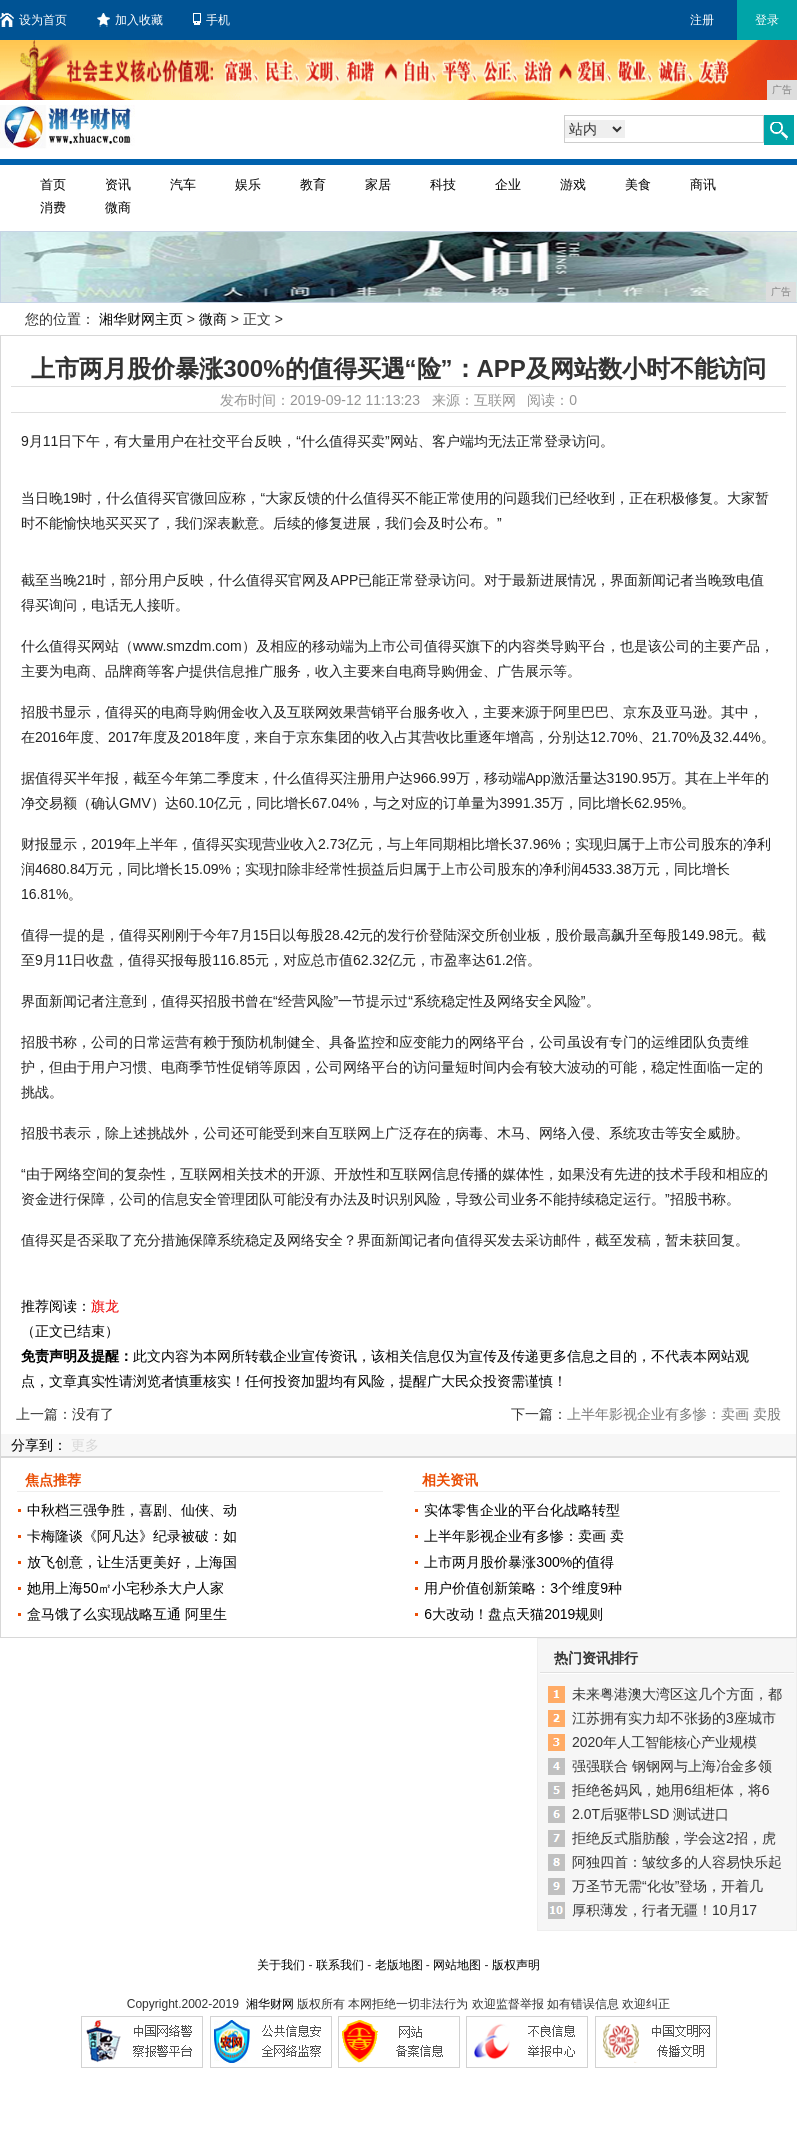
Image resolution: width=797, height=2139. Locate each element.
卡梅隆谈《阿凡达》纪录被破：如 (132, 1536)
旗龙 (105, 1306)
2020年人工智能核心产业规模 (664, 1742)
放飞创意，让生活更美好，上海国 (132, 1562)
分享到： (39, 1445)
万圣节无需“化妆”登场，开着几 (667, 1886)
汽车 (183, 184)
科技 (443, 184)
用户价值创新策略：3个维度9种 (523, 1588)
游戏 (573, 184)
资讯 (118, 184)
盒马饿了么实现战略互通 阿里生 (127, 1614)
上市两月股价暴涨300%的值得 (519, 1562)
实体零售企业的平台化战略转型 (522, 1510)
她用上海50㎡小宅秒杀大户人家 (126, 1588)
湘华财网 (270, 2004)
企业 (508, 184)
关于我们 (281, 1965)
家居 (378, 184)
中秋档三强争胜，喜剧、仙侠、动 (132, 1510)
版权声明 (516, 1965)
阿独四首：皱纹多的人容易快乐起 (677, 1862)
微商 (118, 207)
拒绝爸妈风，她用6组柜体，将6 (671, 1790)
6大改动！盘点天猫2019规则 (513, 1614)
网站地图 (457, 1965)
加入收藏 (130, 20)
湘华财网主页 (141, 319)
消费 (53, 207)
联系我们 (340, 1965)
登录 (767, 20)
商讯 (703, 184)
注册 (702, 20)
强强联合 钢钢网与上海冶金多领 (672, 1766)
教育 (313, 184)
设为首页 (33, 20)
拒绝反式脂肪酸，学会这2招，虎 (674, 1838)
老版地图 (399, 1965)
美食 (638, 184)
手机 (211, 20)
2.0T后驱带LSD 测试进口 (650, 1814)
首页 (53, 184)
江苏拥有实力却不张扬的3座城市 (674, 1718)
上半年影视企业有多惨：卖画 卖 (524, 1536)
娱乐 (248, 184)
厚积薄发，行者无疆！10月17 (664, 1910)
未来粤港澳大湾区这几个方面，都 (677, 1694)
